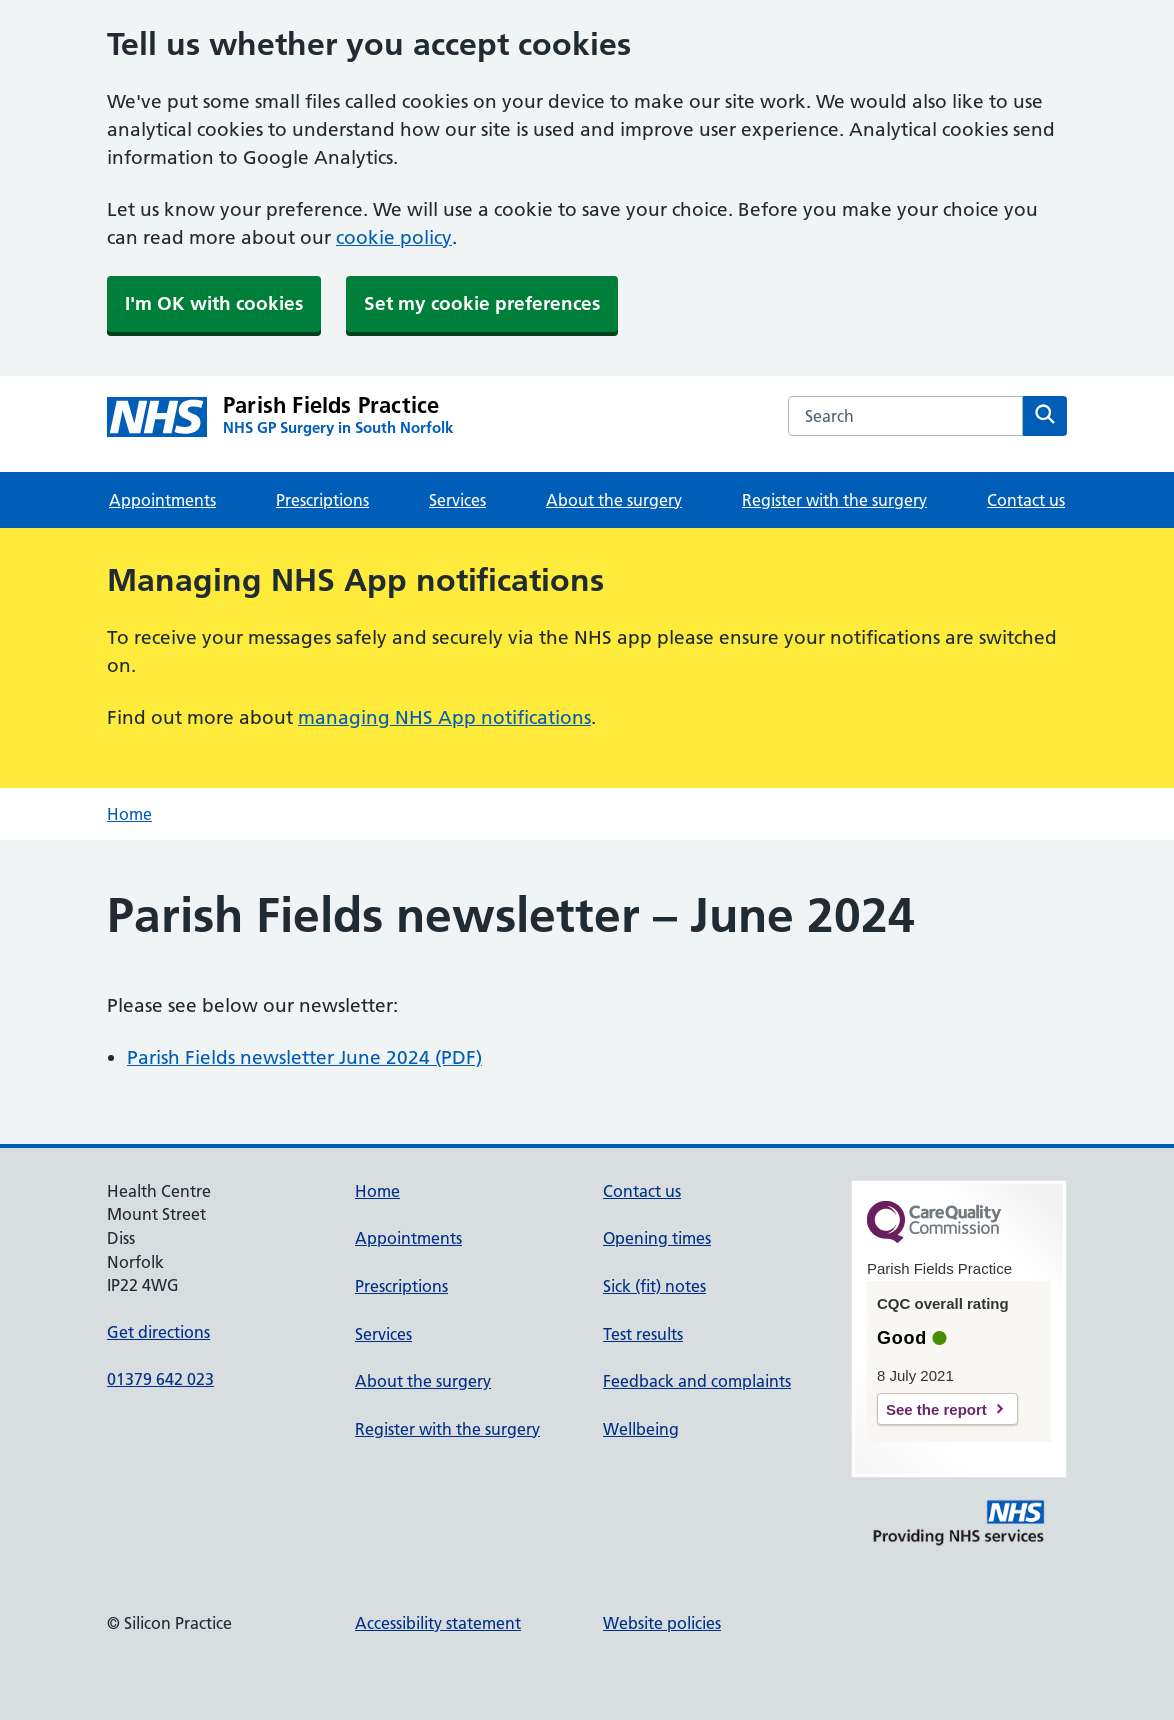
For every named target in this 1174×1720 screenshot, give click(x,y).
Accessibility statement (438, 1623)
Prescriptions (322, 500)
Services (457, 500)
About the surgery (614, 500)
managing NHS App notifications (444, 717)
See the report (936, 1409)
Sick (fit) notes (654, 1286)
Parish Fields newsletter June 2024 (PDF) (304, 1057)
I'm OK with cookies (214, 303)
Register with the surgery (834, 500)
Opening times (657, 1238)
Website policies (662, 1623)
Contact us (1026, 500)
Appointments (162, 500)
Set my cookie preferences (482, 303)
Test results (643, 1334)
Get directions (158, 1332)
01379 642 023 (160, 1379)
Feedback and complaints (697, 1381)
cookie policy (394, 237)
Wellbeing (641, 1429)
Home (129, 814)
